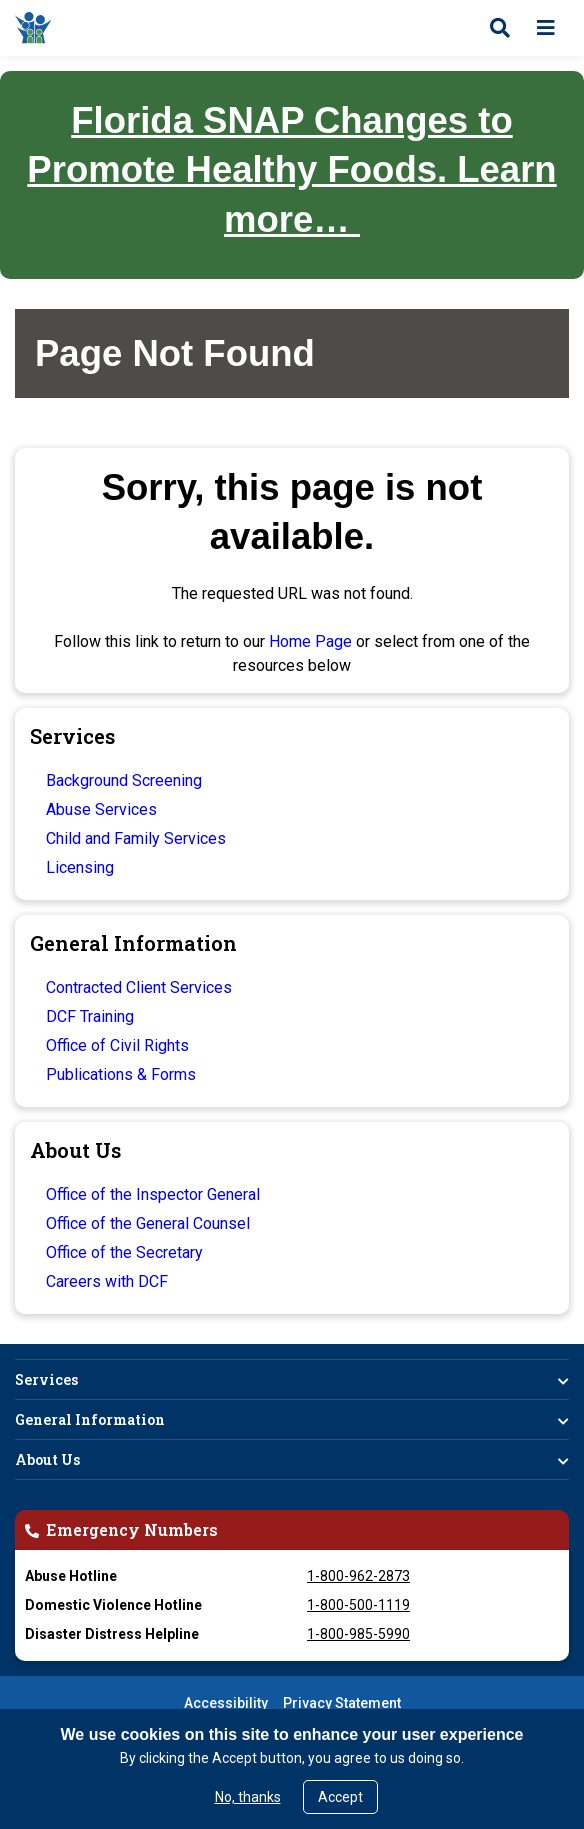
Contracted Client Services (139, 987)
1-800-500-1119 (358, 1605)
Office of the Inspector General (153, 1194)
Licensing (80, 867)
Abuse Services (101, 809)
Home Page (310, 641)
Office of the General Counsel (148, 1223)
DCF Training (90, 1016)
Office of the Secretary (124, 1252)
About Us (47, 1459)
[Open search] (500, 28)
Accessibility (226, 1703)
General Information (90, 1419)
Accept (340, 1797)
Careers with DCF (107, 1281)
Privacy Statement (342, 1703)
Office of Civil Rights (117, 1045)
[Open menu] (546, 28)
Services (46, 1379)
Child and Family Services (136, 838)
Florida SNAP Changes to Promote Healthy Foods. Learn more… (291, 170)
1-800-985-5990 (358, 1634)
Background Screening (124, 780)
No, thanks (248, 1797)
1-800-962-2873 (358, 1576)
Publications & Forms (121, 1074)
